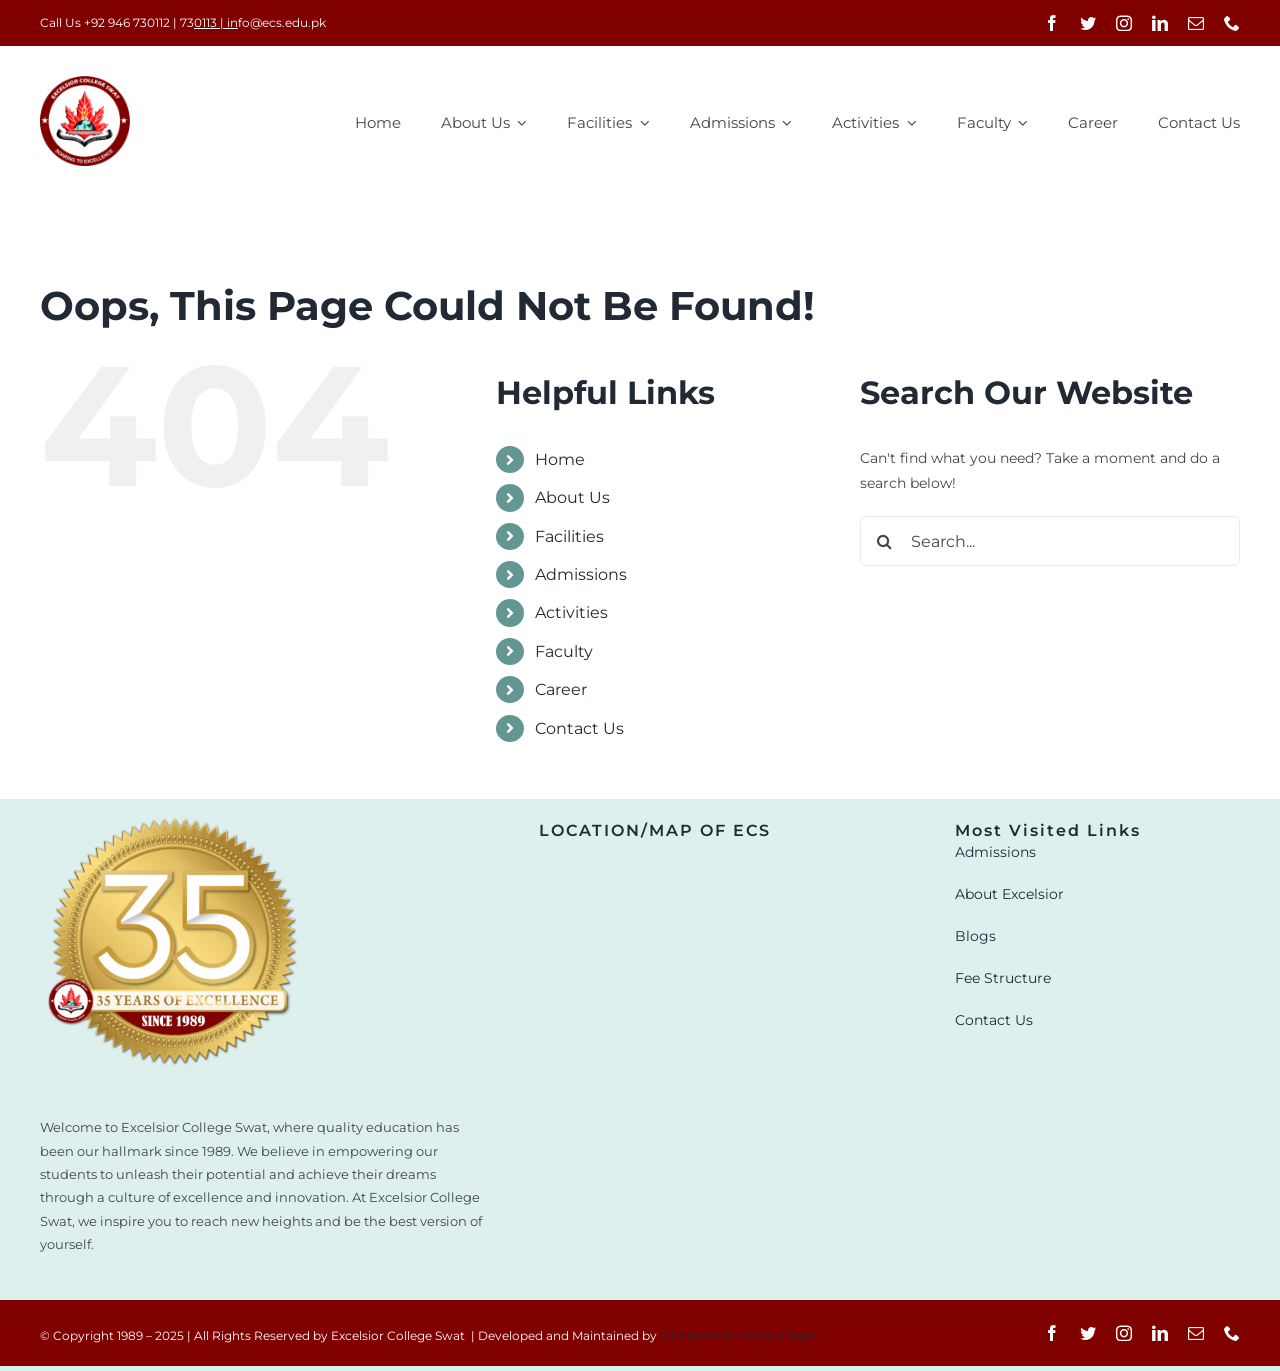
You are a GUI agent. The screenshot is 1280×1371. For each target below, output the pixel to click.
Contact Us (579, 728)
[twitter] (1088, 23)
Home (560, 459)
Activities (571, 612)
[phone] (1232, 23)
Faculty (564, 651)
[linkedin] (1160, 23)
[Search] (885, 541)
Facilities (569, 536)
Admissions (581, 574)
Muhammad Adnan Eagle (737, 1335)
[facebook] (1052, 23)
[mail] (1196, 23)
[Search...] (1050, 541)
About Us (572, 497)
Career (561, 689)
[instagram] (1124, 23)
